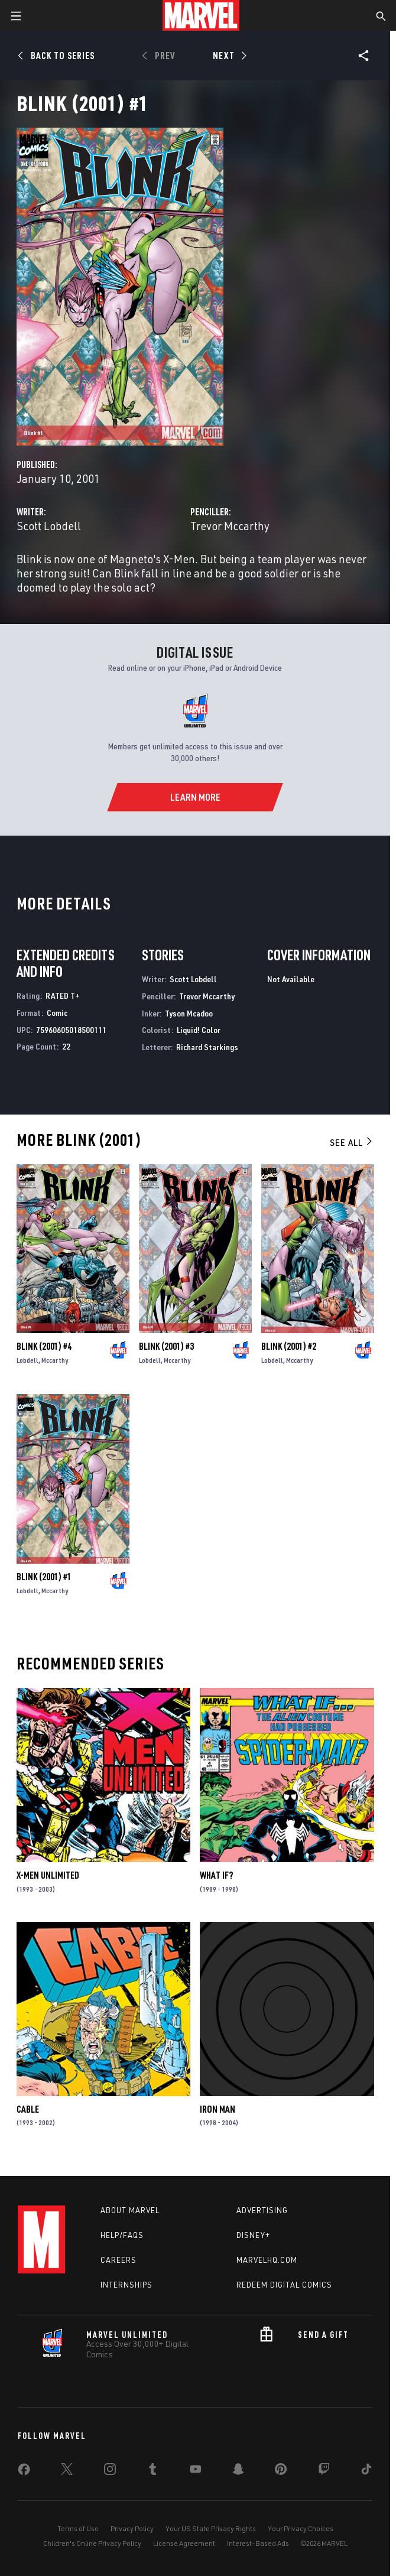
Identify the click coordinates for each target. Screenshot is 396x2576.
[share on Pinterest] (281, 2471)
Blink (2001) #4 (44, 1346)
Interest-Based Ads (258, 2543)
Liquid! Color (198, 1030)
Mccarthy (54, 1360)
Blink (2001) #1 (44, 1577)
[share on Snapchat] (238, 2471)
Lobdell (27, 1360)
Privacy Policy (132, 2528)
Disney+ (253, 2235)
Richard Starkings (207, 1047)
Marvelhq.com (266, 2260)
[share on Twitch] (324, 2471)
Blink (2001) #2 (288, 1346)
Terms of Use (78, 2528)
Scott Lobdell (49, 525)
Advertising (262, 2210)
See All (352, 1142)
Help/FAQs (122, 2235)
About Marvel (130, 2210)
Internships (126, 2284)
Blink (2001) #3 (166, 1346)
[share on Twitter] (67, 2471)
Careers (118, 2260)
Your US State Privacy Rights (210, 2528)
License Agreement (184, 2543)
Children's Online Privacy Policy (92, 2543)
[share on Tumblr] (152, 2471)
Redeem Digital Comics (284, 2284)
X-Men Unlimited (48, 1875)
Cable (28, 2109)
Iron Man (217, 2109)
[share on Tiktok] (366, 2471)
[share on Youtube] (196, 2471)
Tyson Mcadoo (189, 1013)
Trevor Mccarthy (230, 525)
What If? (216, 1875)
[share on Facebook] (24, 2472)
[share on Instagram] (110, 2471)
